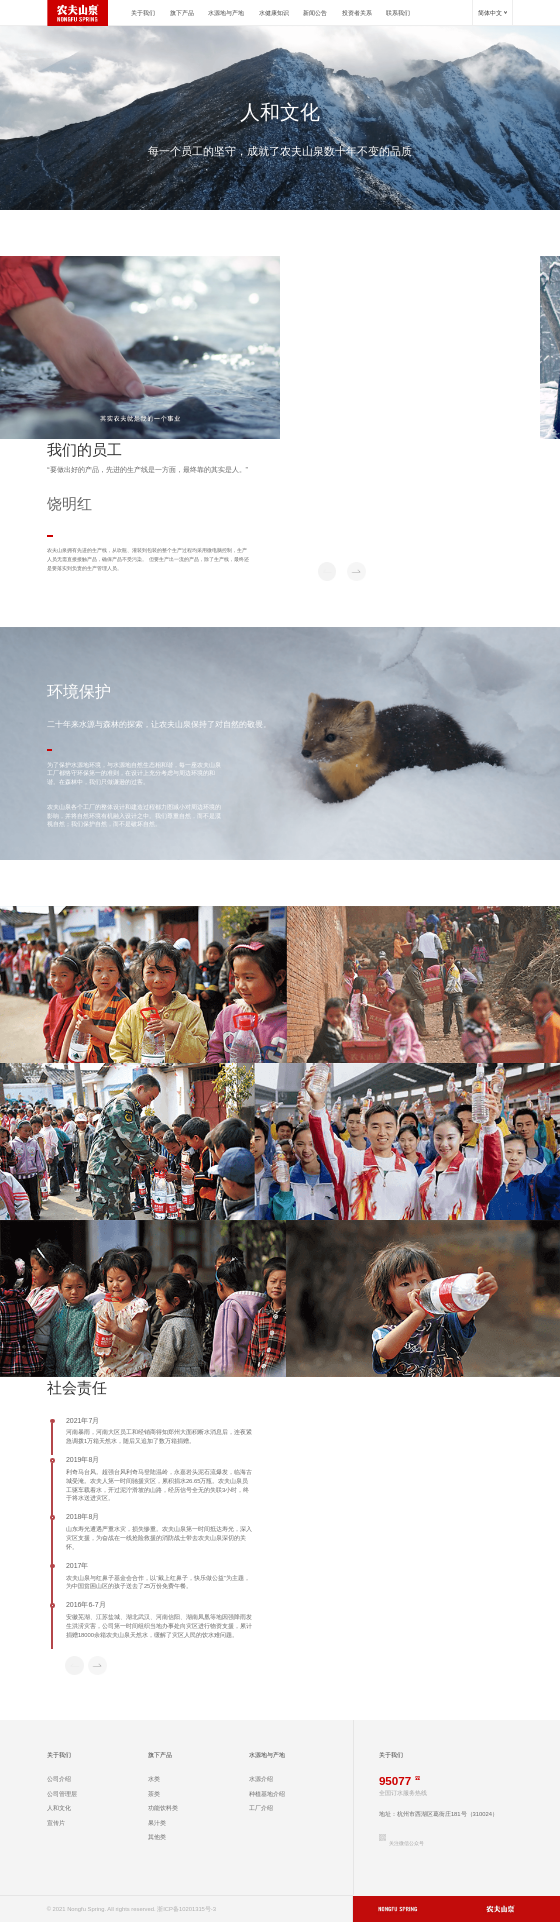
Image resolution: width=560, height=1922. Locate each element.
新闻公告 (315, 13)
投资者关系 (357, 13)
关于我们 (143, 13)
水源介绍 (261, 1779)
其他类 (157, 1837)
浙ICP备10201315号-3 (186, 1909)
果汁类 (157, 1823)
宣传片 (56, 1823)
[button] (356, 571)
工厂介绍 (261, 1808)
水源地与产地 (226, 13)
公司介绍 (59, 1779)
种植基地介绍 (267, 1794)
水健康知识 (274, 13)
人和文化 (59, 1808)
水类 (154, 1779)
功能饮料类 (163, 1808)
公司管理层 (62, 1794)
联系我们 (398, 13)
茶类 (154, 1794)
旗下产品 (182, 13)
